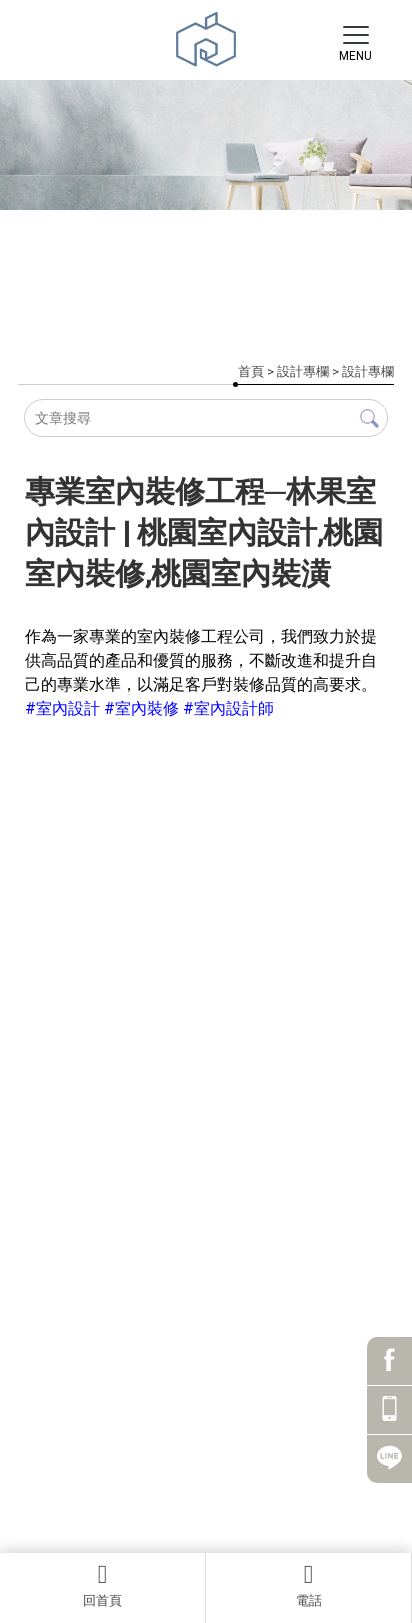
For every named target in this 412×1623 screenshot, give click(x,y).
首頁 (251, 371)
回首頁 (102, 1585)
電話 (308, 1585)
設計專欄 (303, 371)
